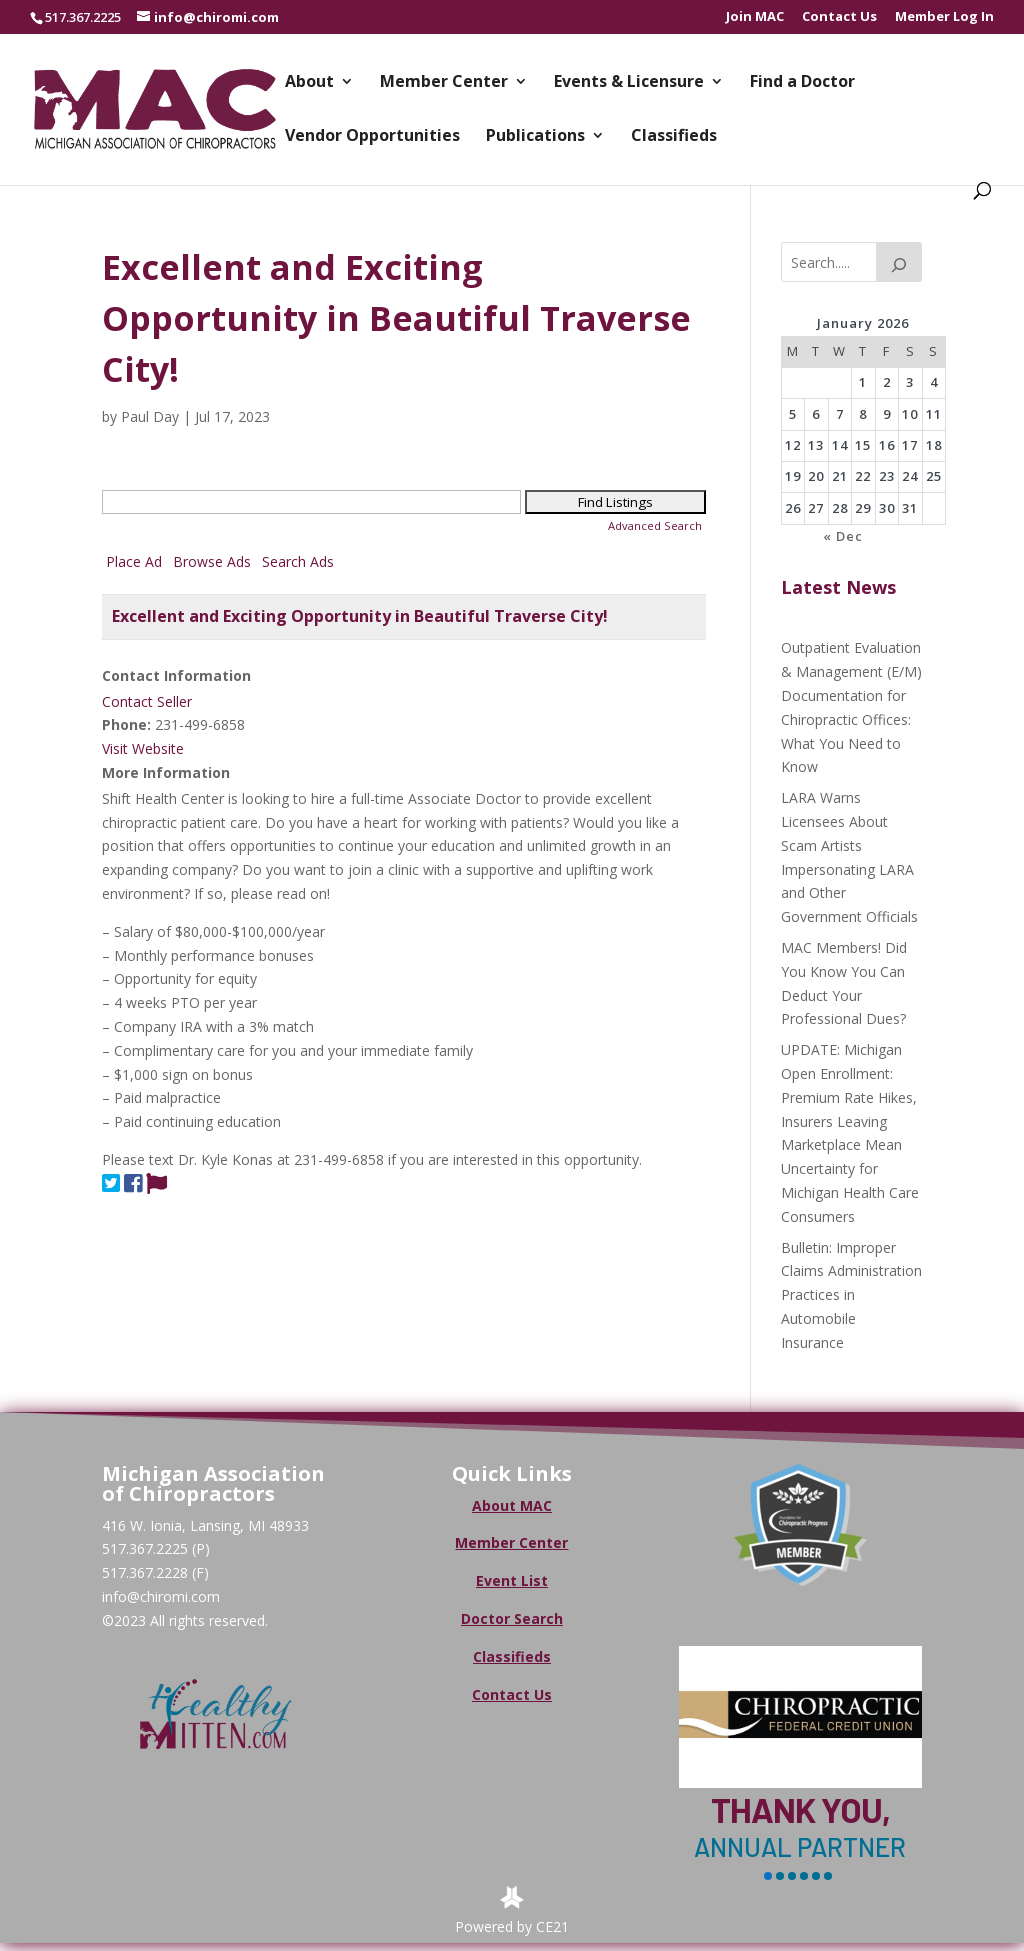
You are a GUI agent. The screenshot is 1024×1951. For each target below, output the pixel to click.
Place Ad (134, 561)
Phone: (126, 724)
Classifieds (674, 137)
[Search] (899, 262)
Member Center (444, 83)
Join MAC (755, 17)
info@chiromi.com (161, 1596)
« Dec (843, 536)
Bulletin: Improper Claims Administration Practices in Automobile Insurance (851, 1295)
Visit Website (143, 748)
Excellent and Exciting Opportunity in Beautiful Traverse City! (360, 616)
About (309, 83)
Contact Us (839, 17)
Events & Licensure (629, 83)
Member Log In (944, 17)
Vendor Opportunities (372, 137)
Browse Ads (212, 561)
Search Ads (298, 561)
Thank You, (800, 1809)
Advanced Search (655, 525)
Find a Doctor (802, 83)
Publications (535, 137)
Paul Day (150, 416)
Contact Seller (147, 701)
